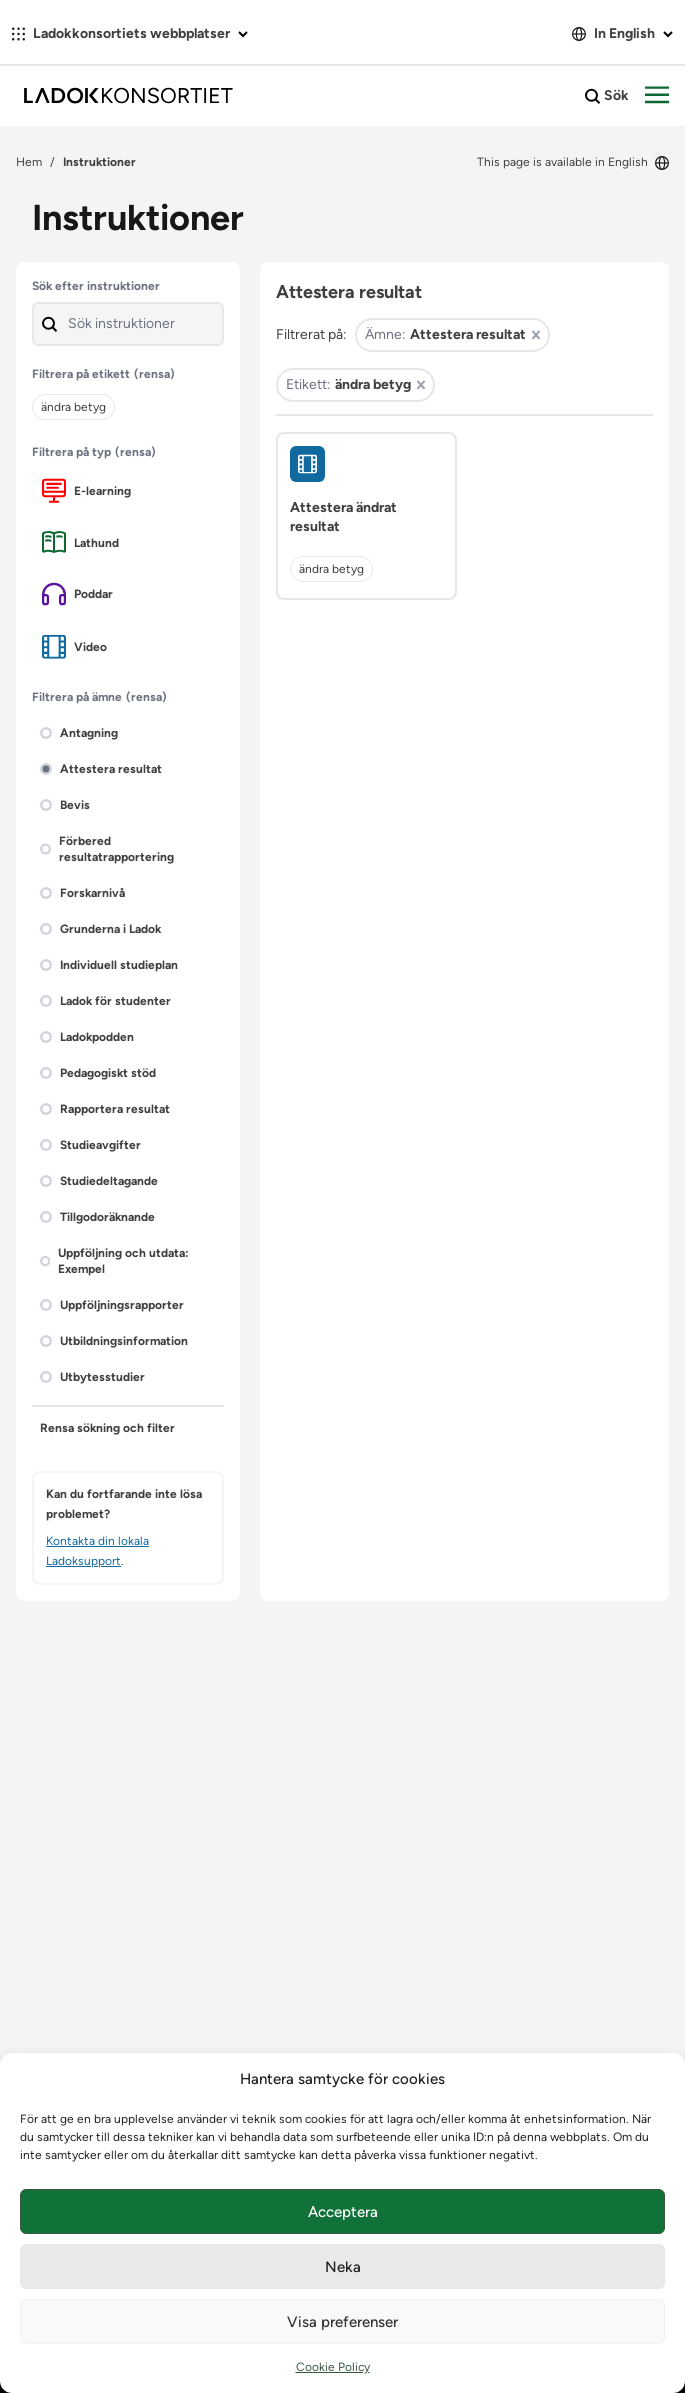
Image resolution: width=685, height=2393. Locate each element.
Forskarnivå (82, 893)
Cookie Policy (333, 2367)
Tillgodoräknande (97, 1217)
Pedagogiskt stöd (98, 1073)
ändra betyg (331, 569)
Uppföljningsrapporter (112, 1305)
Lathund (80, 542)
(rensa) (154, 374)
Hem (29, 162)
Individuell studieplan (109, 965)
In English (622, 33)
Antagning (79, 733)
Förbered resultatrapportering (107, 849)
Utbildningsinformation (114, 1341)
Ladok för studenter (105, 1001)
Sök (607, 96)
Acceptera (343, 2212)
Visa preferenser (342, 2322)
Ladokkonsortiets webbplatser (130, 33)
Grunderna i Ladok (100, 929)
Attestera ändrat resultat (343, 517)
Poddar (77, 594)
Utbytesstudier (92, 1377)
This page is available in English (573, 162)
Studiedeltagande (99, 1181)
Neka (343, 2267)
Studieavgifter (90, 1145)
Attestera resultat (101, 769)
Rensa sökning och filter (107, 1428)
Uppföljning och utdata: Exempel (114, 1261)
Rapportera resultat (105, 1109)
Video (74, 646)
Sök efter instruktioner (96, 286)
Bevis (65, 805)
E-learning (86, 490)
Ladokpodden (87, 1037)
